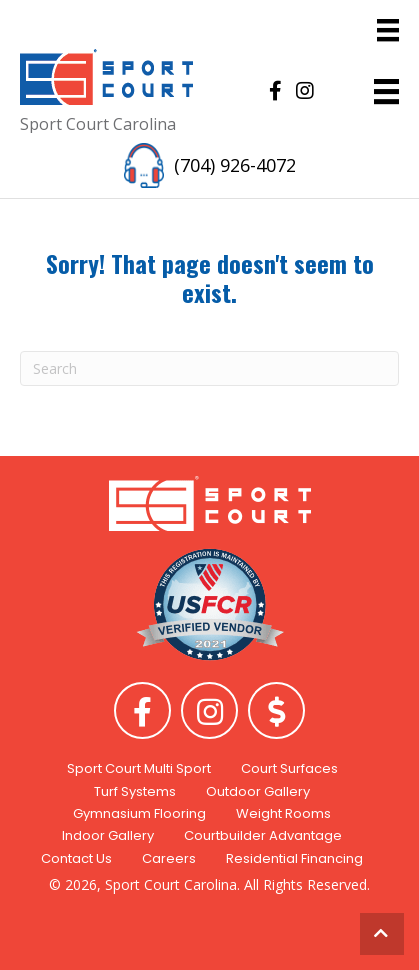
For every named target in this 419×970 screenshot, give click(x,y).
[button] (275, 91)
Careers (169, 858)
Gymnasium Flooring (139, 813)
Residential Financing (294, 858)
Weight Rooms (283, 813)
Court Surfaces (289, 768)
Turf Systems (135, 791)
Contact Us (76, 858)
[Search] (209, 368)
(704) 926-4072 (235, 165)
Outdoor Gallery (258, 791)
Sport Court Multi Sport (139, 768)
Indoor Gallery (108, 835)
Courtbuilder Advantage (263, 835)
